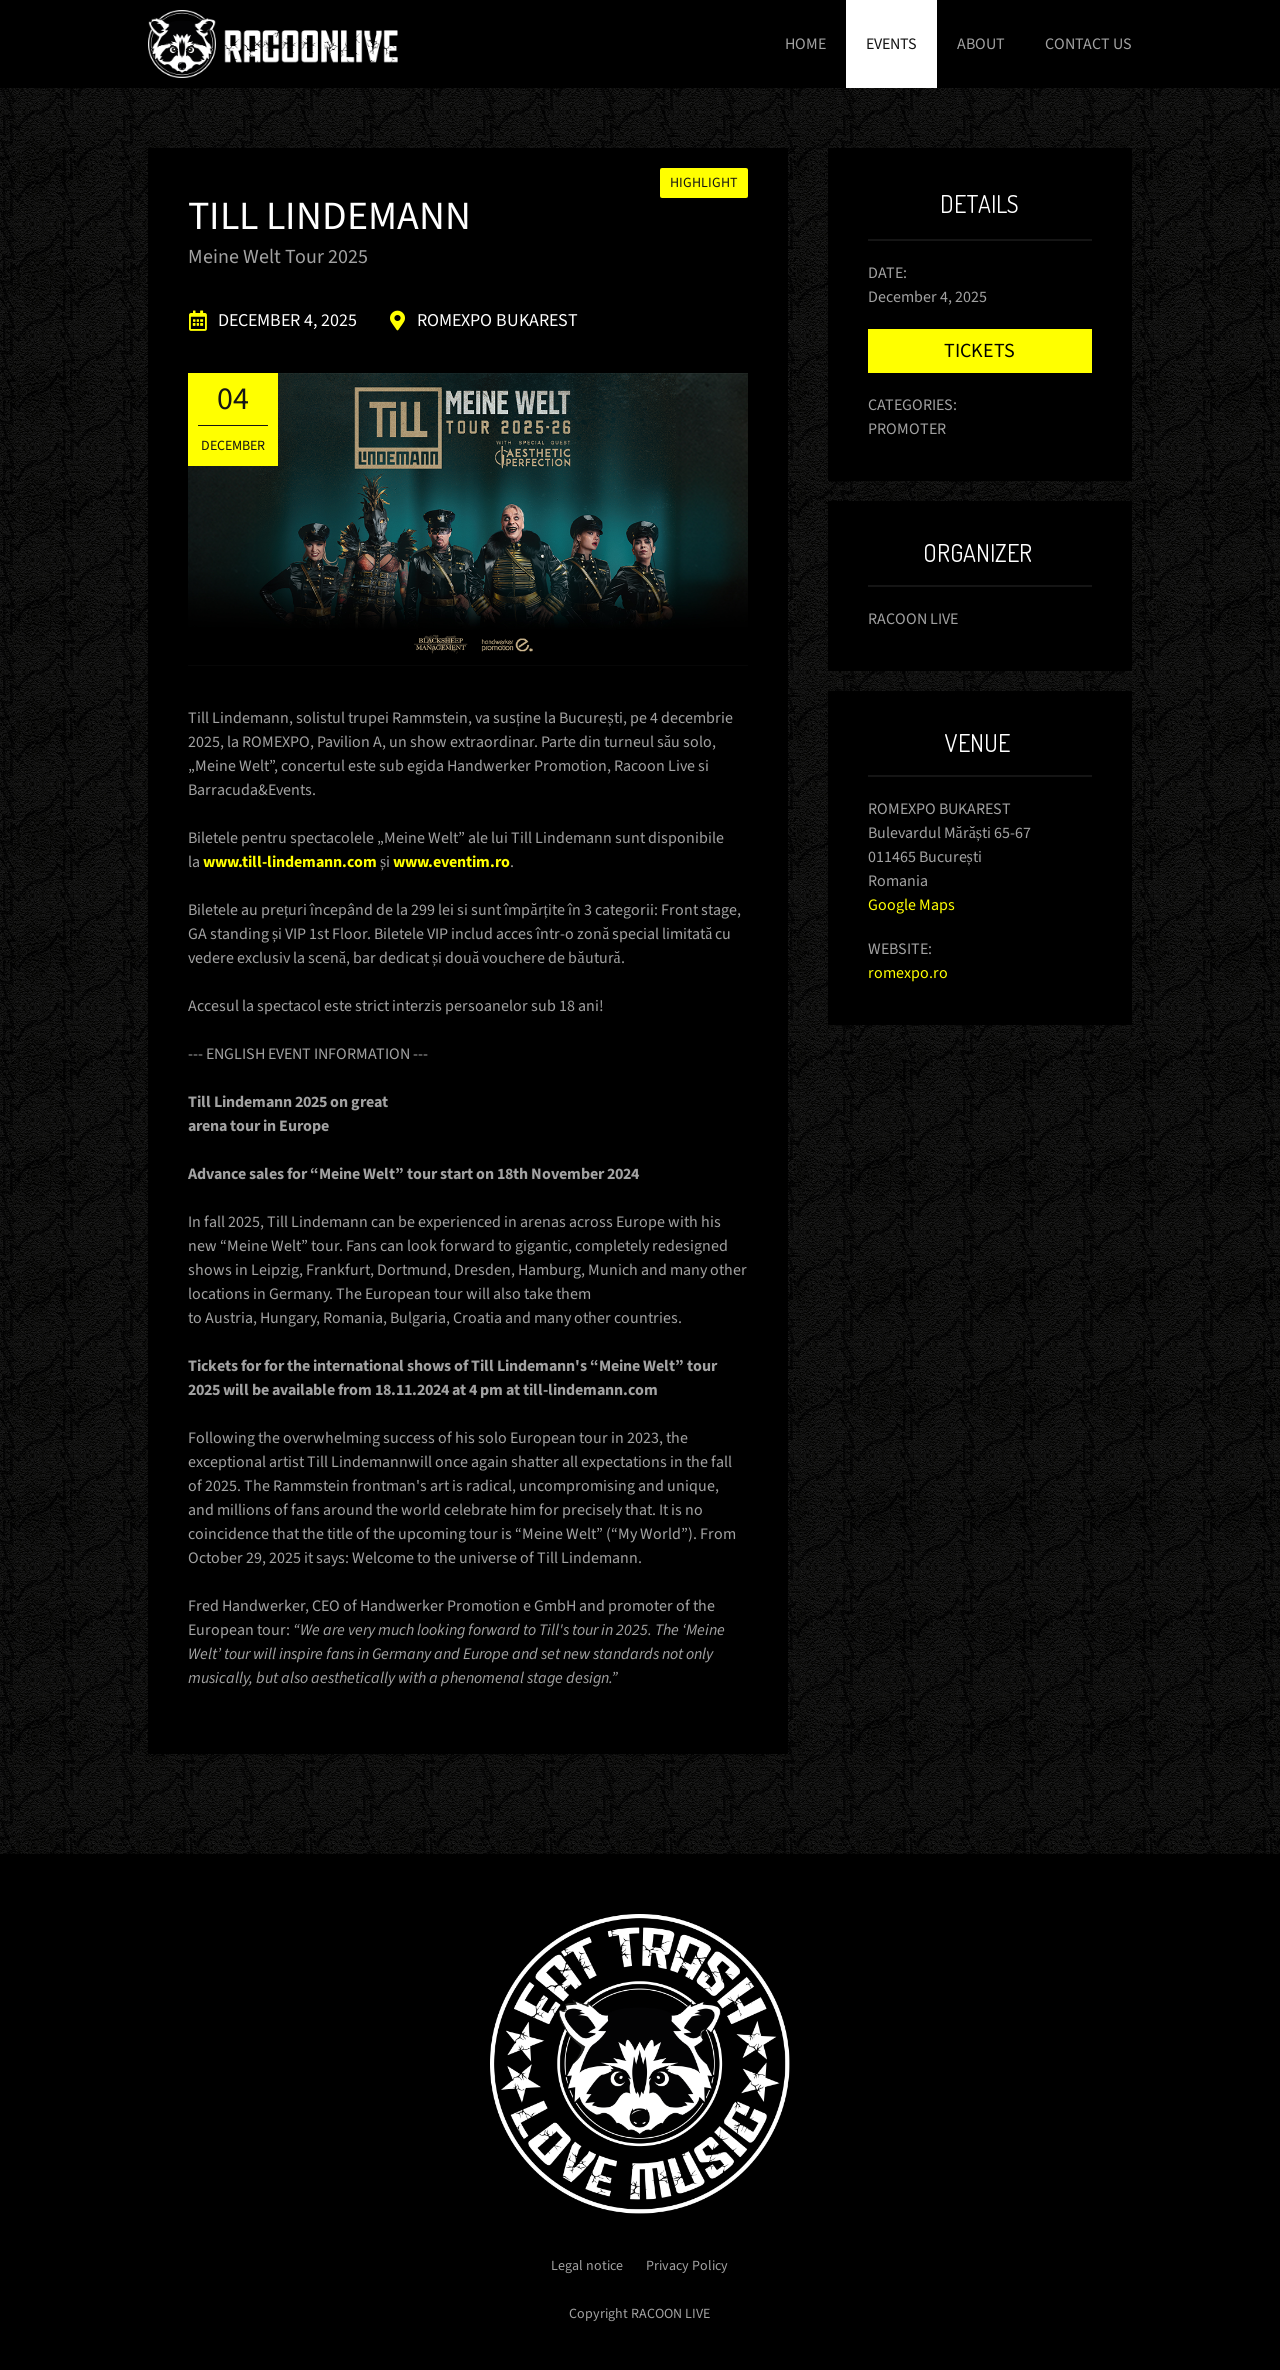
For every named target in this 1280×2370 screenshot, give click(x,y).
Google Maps (911, 905)
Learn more (639, 2326)
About (981, 44)
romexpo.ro (908, 973)
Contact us (1088, 44)
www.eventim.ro (451, 862)
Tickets (979, 351)
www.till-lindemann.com (290, 862)
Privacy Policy (687, 2266)
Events (891, 44)
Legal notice (587, 2266)
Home (805, 44)
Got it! (1112, 2335)
